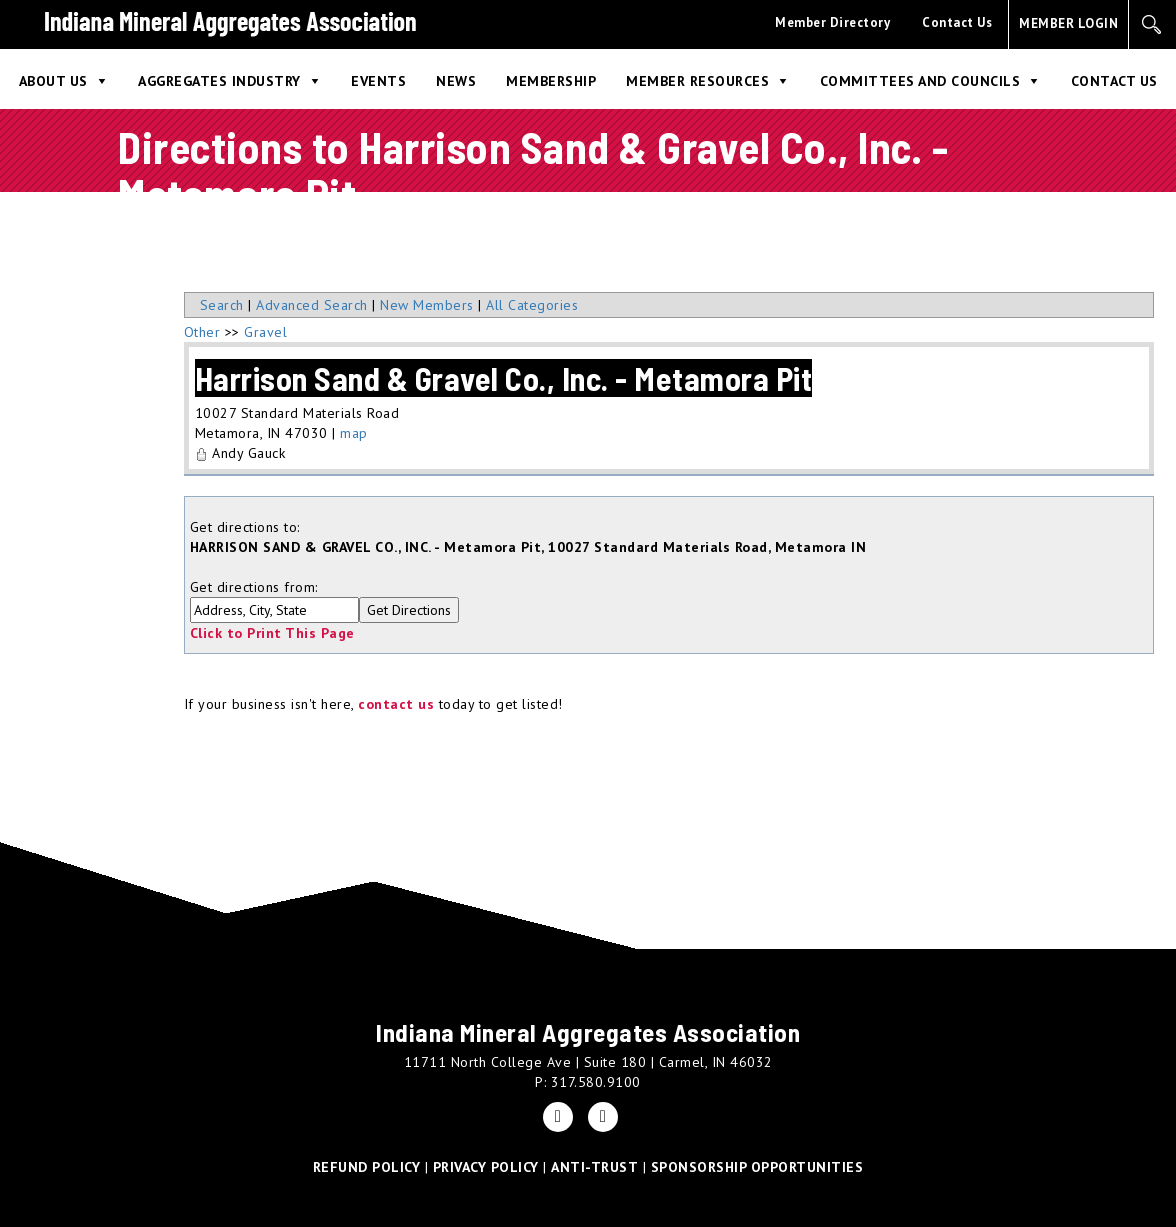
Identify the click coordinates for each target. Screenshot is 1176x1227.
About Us (53, 81)
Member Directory (832, 22)
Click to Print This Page (272, 633)
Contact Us (957, 22)
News (456, 81)
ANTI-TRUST (594, 1167)
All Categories (532, 305)
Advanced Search (312, 305)
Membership (551, 81)
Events (378, 81)
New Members (427, 305)
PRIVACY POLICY (486, 1167)
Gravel (265, 332)
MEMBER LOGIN (1068, 23)
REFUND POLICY (367, 1167)
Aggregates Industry (219, 81)
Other (202, 332)
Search (222, 305)
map (354, 433)
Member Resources (697, 81)
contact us (396, 704)
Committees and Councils (920, 81)
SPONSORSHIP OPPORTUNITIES (757, 1167)
